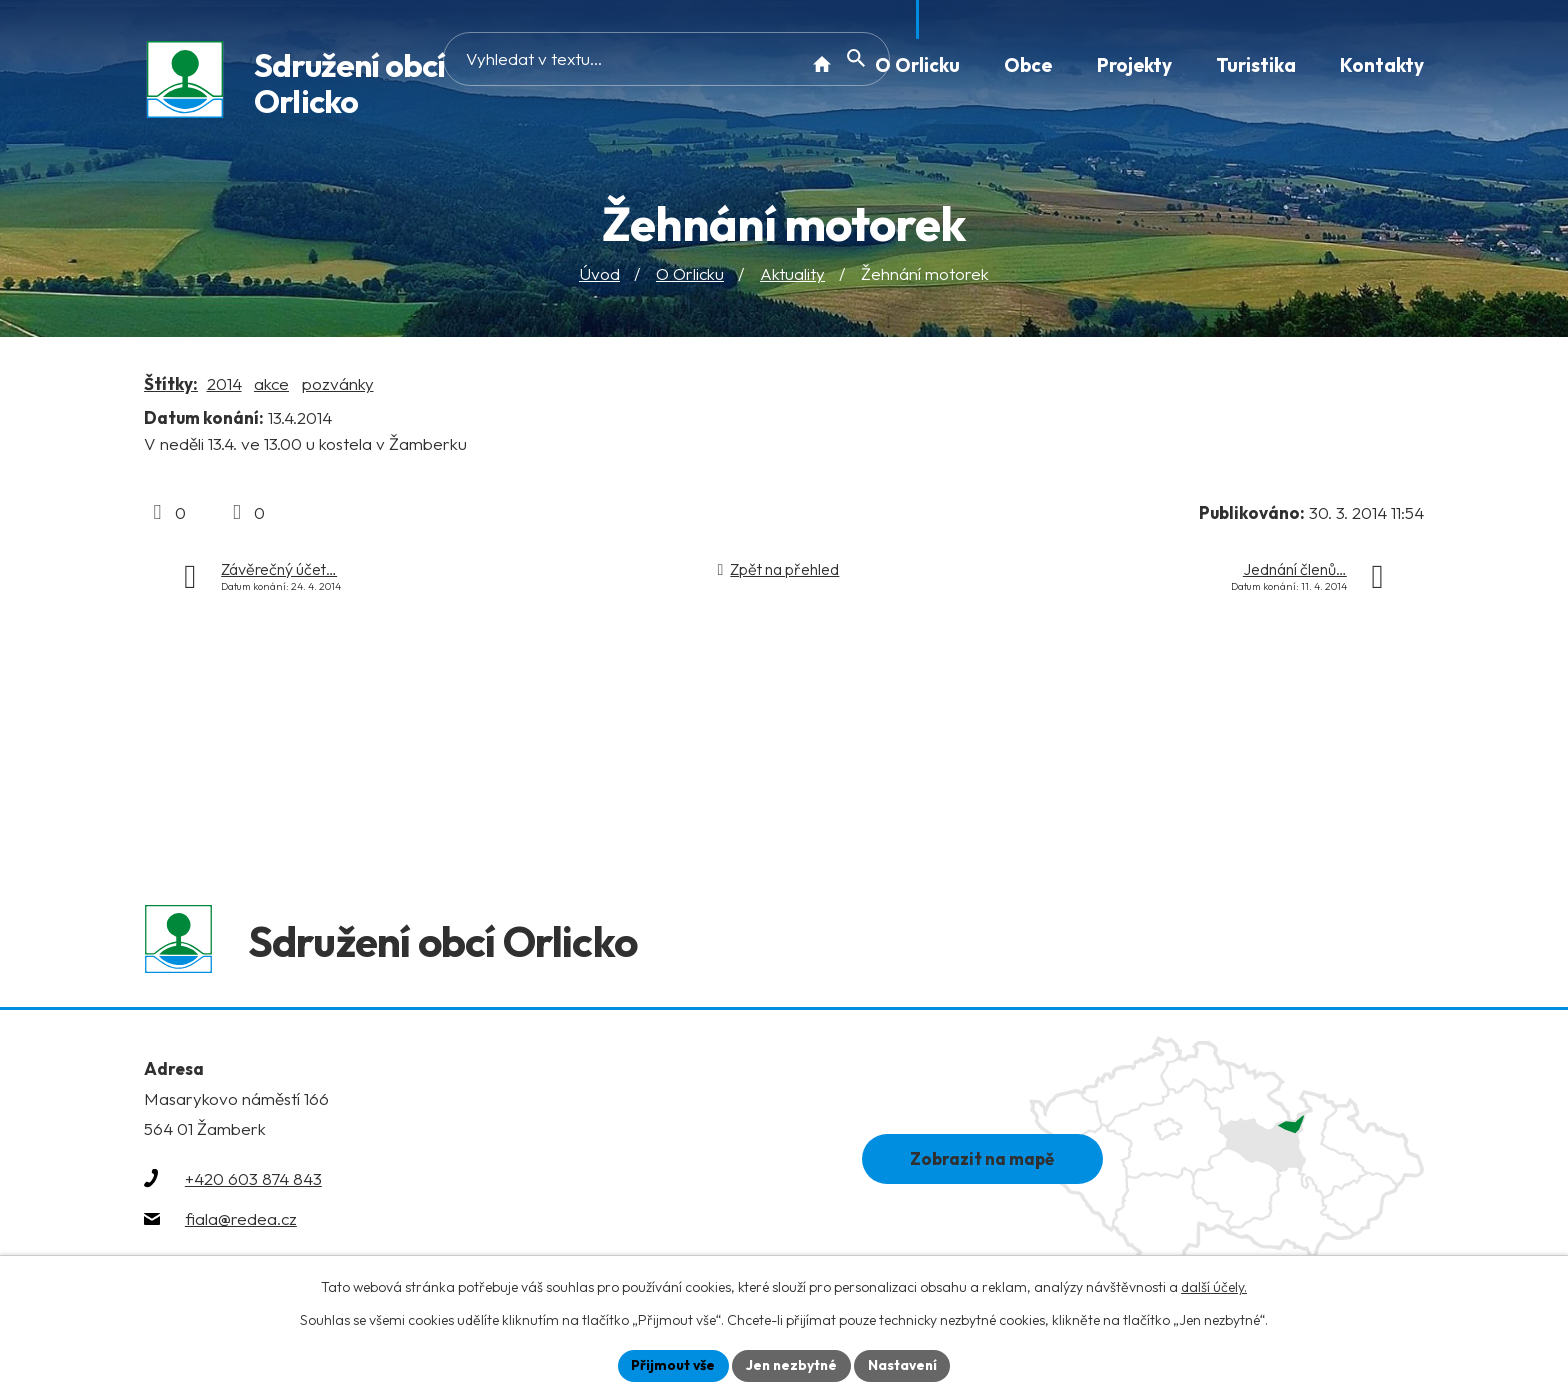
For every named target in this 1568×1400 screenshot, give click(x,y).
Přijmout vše (670, 1365)
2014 (224, 383)
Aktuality (792, 274)
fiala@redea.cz (241, 1222)
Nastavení (904, 1365)
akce (271, 383)
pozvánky (338, 383)
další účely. (1214, 1287)
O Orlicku (690, 274)
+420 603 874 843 (253, 1182)
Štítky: (171, 383)
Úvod (599, 274)
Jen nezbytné (791, 1365)
